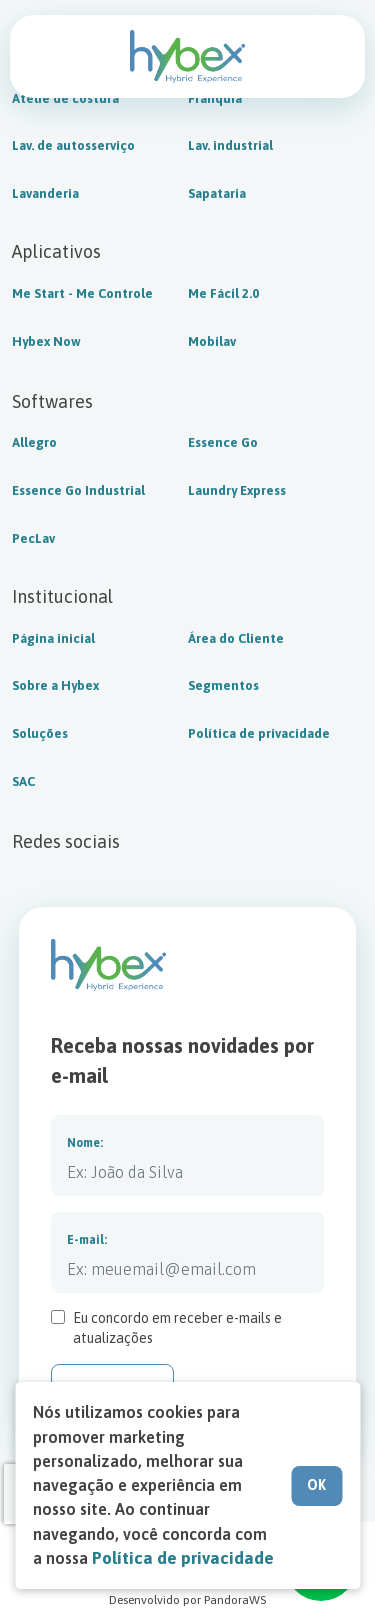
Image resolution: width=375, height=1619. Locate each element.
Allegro (34, 443)
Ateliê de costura (65, 99)
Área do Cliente (236, 639)
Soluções (40, 734)
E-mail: (87, 1240)
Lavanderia (45, 194)
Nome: (85, 1143)
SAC (23, 782)
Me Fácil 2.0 (223, 294)
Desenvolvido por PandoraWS (187, 1600)
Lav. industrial (230, 146)
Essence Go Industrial (78, 491)
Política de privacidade (259, 734)
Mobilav (212, 342)
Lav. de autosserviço (73, 146)
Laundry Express (237, 491)
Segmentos (223, 686)
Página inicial (53, 639)
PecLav (33, 539)
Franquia (215, 99)
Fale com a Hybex (325, 56)
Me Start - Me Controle (82, 294)
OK (316, 1485)
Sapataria (217, 194)
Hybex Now (46, 342)
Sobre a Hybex (55, 686)
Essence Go (223, 443)
